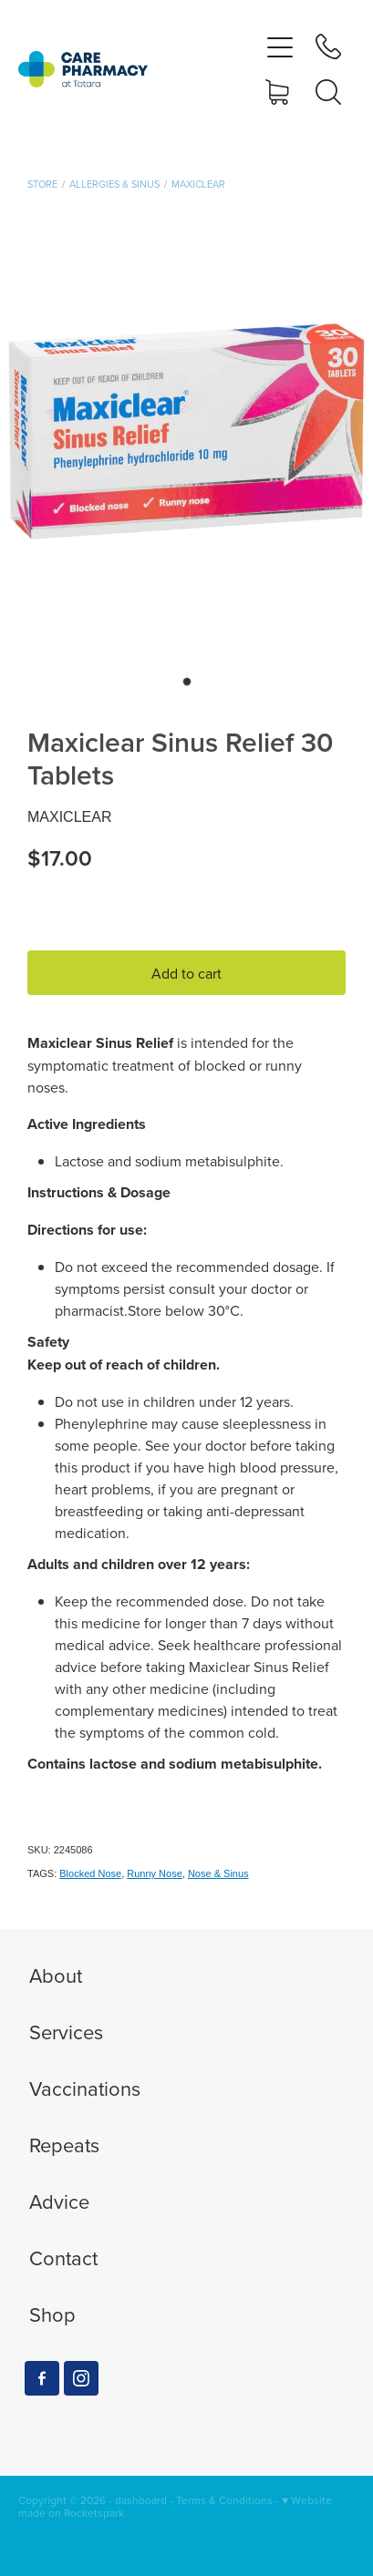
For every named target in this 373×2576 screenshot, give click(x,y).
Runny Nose (154, 1873)
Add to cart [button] (186, 973)
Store (42, 184)
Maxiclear (198, 184)
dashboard (141, 2500)
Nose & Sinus (218, 1873)
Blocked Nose (90, 1873)
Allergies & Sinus (114, 184)
